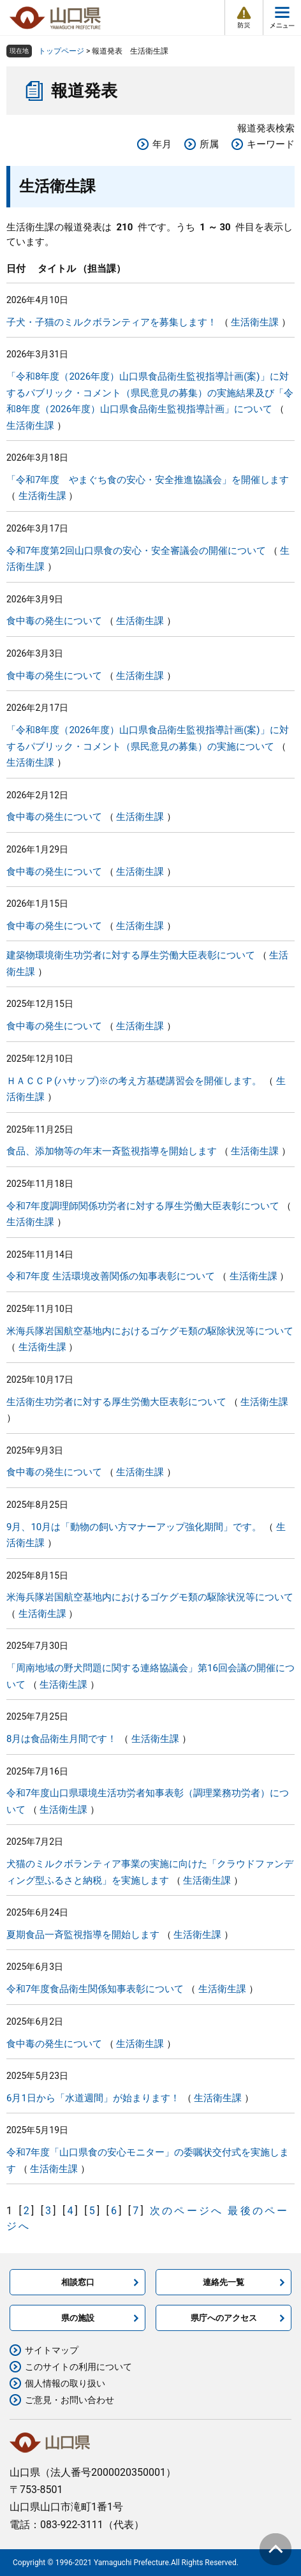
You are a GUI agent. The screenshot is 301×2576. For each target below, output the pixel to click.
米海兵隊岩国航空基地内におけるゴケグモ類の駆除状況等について (149, 1331)
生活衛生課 (255, 322)
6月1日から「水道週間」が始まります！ (93, 2098)
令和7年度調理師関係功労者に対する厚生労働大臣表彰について (142, 1206)
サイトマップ (51, 2350)
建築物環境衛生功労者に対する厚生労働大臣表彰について (130, 955)
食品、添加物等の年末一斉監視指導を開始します (111, 1151)
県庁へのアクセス (224, 2318)
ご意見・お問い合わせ (69, 2400)
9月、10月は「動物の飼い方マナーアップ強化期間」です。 (133, 1527)
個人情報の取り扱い (65, 2383)
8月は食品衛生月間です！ (61, 1739)
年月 (162, 144)
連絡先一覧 (223, 2282)
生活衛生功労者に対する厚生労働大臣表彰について (116, 1402)
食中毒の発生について (54, 621)
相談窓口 (77, 2282)
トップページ (61, 51)
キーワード (271, 144)
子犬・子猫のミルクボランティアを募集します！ (111, 322)
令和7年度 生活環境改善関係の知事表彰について (110, 1276)
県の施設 (77, 2318)
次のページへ (186, 2211)
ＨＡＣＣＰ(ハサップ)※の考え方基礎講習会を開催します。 (133, 1081)
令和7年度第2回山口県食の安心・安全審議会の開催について (136, 550)
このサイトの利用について (78, 2367)
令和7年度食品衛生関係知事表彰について (95, 1989)
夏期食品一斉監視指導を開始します (82, 1934)
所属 (209, 144)
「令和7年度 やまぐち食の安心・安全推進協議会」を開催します (147, 480)
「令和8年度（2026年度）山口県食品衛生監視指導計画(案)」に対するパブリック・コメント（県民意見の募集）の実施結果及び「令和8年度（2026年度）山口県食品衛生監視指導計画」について (149, 393)
